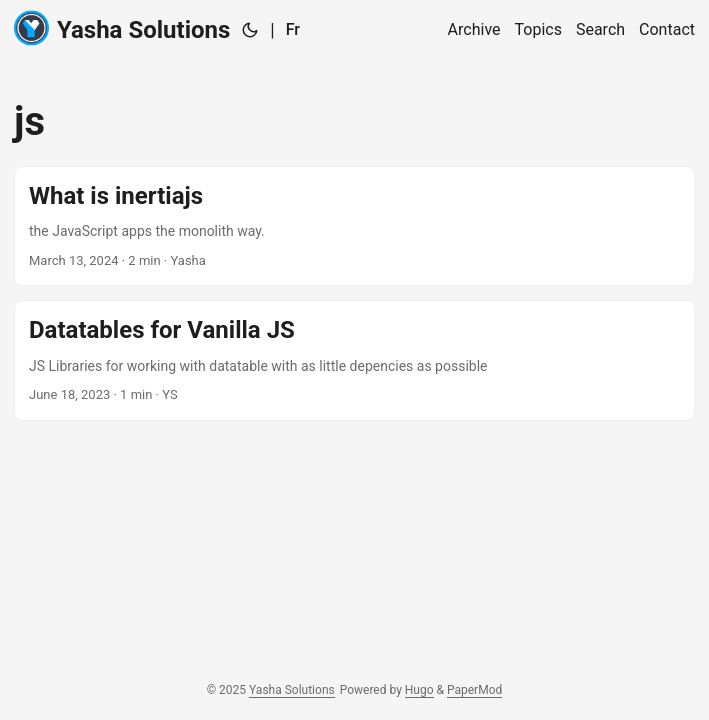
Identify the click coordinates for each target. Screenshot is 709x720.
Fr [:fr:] (293, 29)
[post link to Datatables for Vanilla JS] (354, 360)
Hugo (419, 690)
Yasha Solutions (122, 28)
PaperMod (474, 690)
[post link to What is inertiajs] (354, 226)
